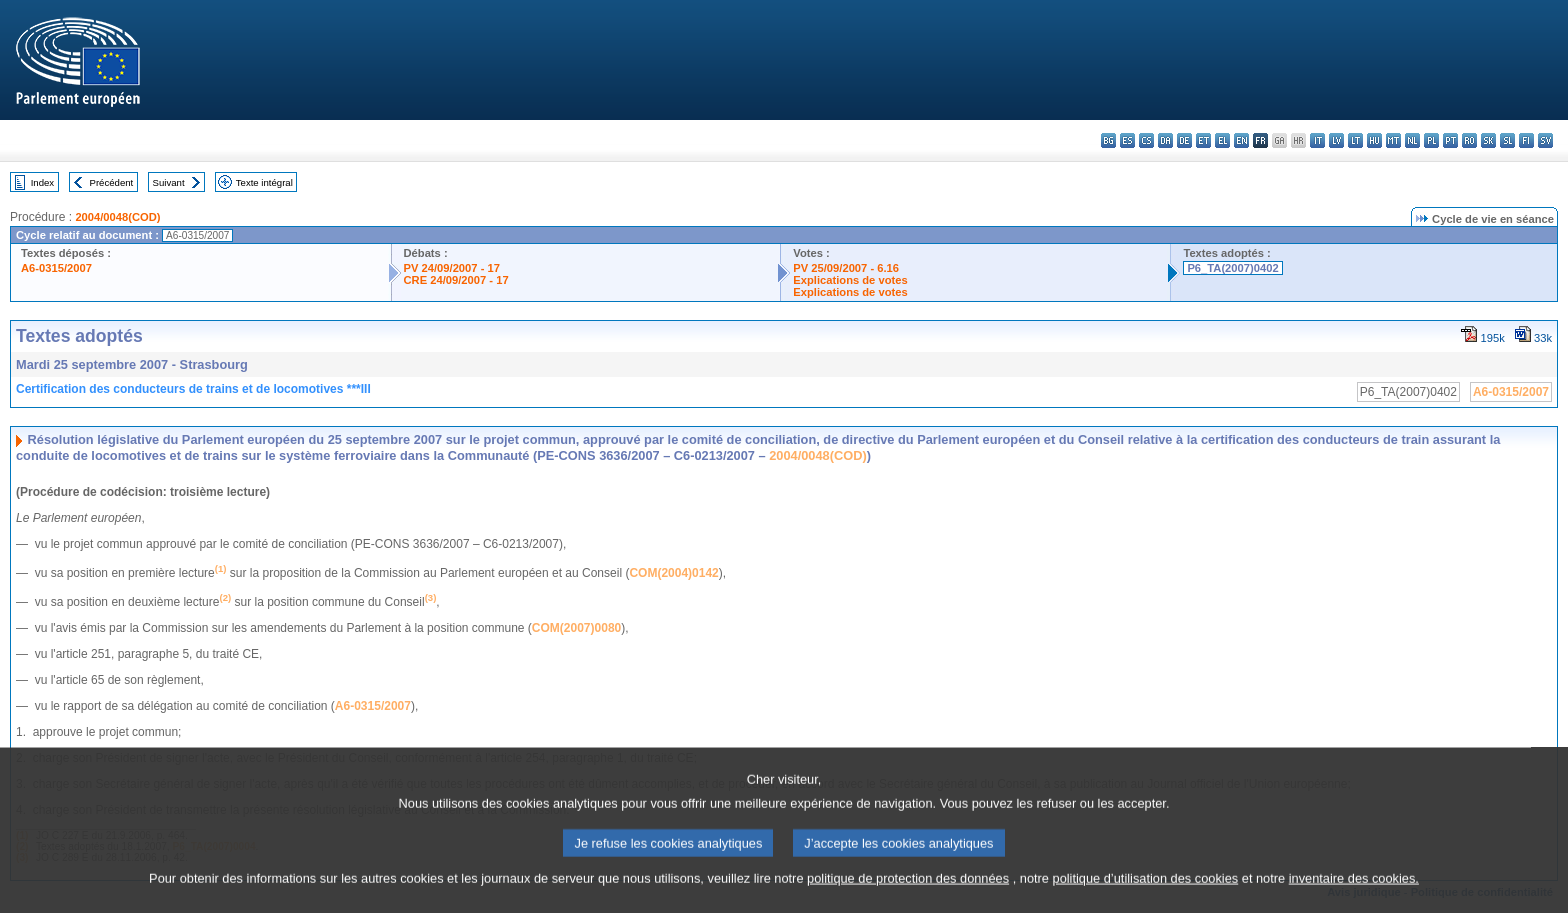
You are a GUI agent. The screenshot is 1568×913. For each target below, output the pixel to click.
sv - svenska (1545, 140)
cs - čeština (1146, 140)
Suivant (169, 182)
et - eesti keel (1203, 140)
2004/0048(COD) (117, 217)
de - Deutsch (1184, 140)
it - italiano (1317, 140)
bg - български (1108, 140)
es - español (1127, 140)
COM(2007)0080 (576, 628)
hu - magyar (1374, 140)
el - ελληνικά (1222, 140)
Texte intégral (264, 182)
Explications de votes (850, 280)
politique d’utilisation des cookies (1146, 900)
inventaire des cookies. (1354, 900)
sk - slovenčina (1488, 140)
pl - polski (1431, 140)
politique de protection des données (908, 900)
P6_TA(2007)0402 (1232, 268)
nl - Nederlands (1412, 140)
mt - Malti (1393, 140)
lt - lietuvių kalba (1355, 140)
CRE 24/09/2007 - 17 (456, 280)
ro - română (1469, 140)
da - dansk (1165, 140)
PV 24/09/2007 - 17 (452, 268)
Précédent (112, 182)
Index (42, 182)
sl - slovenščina (1507, 140)
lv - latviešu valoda (1336, 140)
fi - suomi (1526, 140)
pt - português (1450, 140)
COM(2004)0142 (673, 573)
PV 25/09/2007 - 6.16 (846, 268)
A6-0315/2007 (56, 268)
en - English (1241, 140)
